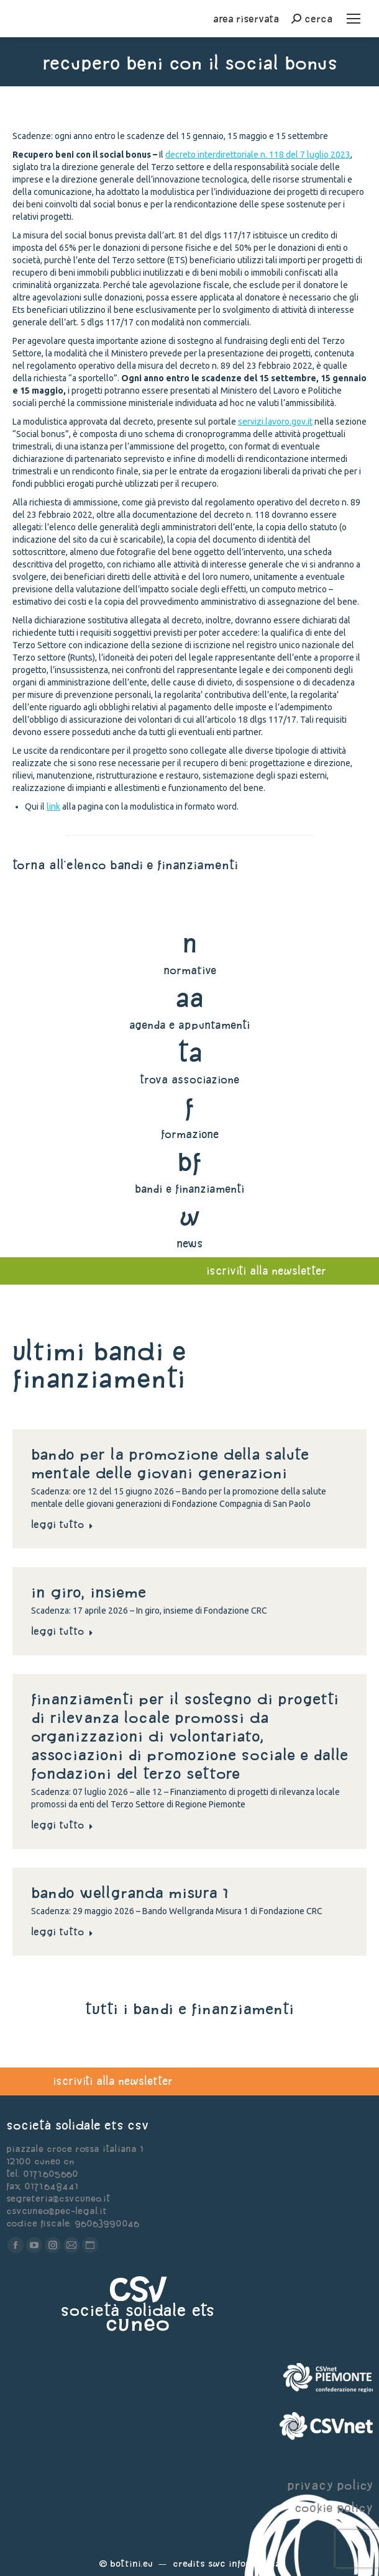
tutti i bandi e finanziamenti (189, 2008)
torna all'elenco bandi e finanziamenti (125, 864)
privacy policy (330, 2485)
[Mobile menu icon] (353, 18)
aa (189, 997)
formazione (190, 1134)
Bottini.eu (131, 2563)
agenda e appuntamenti (189, 1024)
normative (189, 970)
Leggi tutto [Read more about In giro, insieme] (62, 1631)
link (53, 806)
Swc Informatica (244, 2563)
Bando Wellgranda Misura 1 (129, 1892)
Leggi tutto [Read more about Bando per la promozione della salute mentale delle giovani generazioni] (62, 1524)
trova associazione (189, 1079)
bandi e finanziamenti (189, 1188)
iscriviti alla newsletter (113, 2081)
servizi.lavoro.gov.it (275, 422)
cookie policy (334, 2507)
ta (190, 1052)
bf (189, 1161)
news (189, 1243)
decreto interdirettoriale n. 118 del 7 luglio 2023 (257, 155)
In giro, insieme (91, 1591)
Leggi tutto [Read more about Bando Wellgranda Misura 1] (62, 1932)
